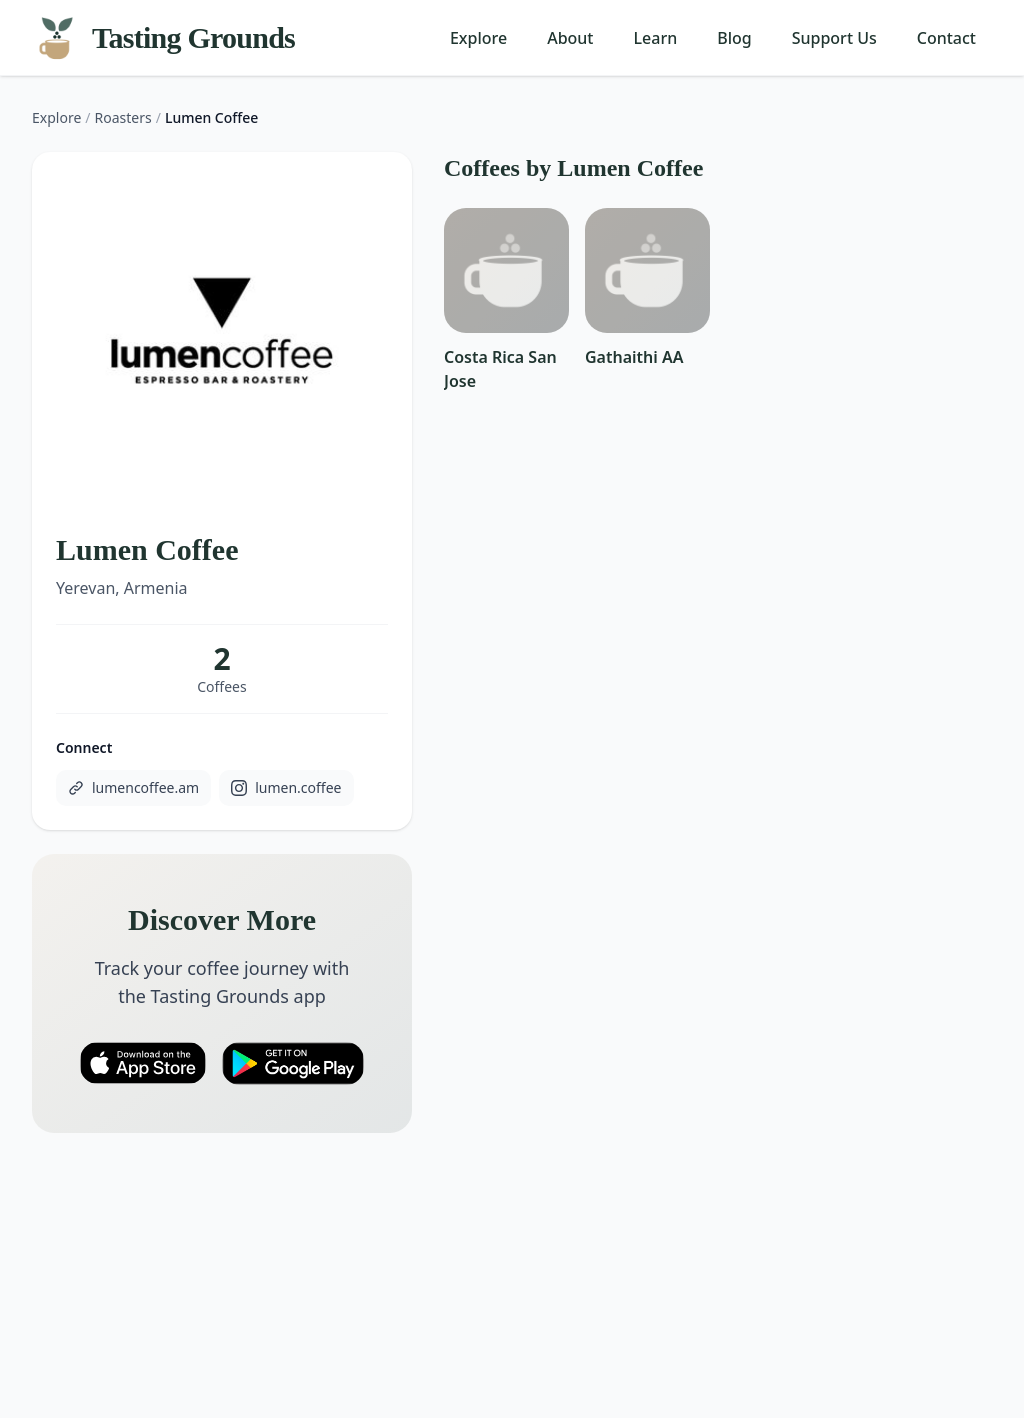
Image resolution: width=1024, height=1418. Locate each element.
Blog (734, 38)
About (570, 38)
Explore (478, 38)
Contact (946, 38)
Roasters (123, 117)
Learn (656, 38)
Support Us (834, 38)
